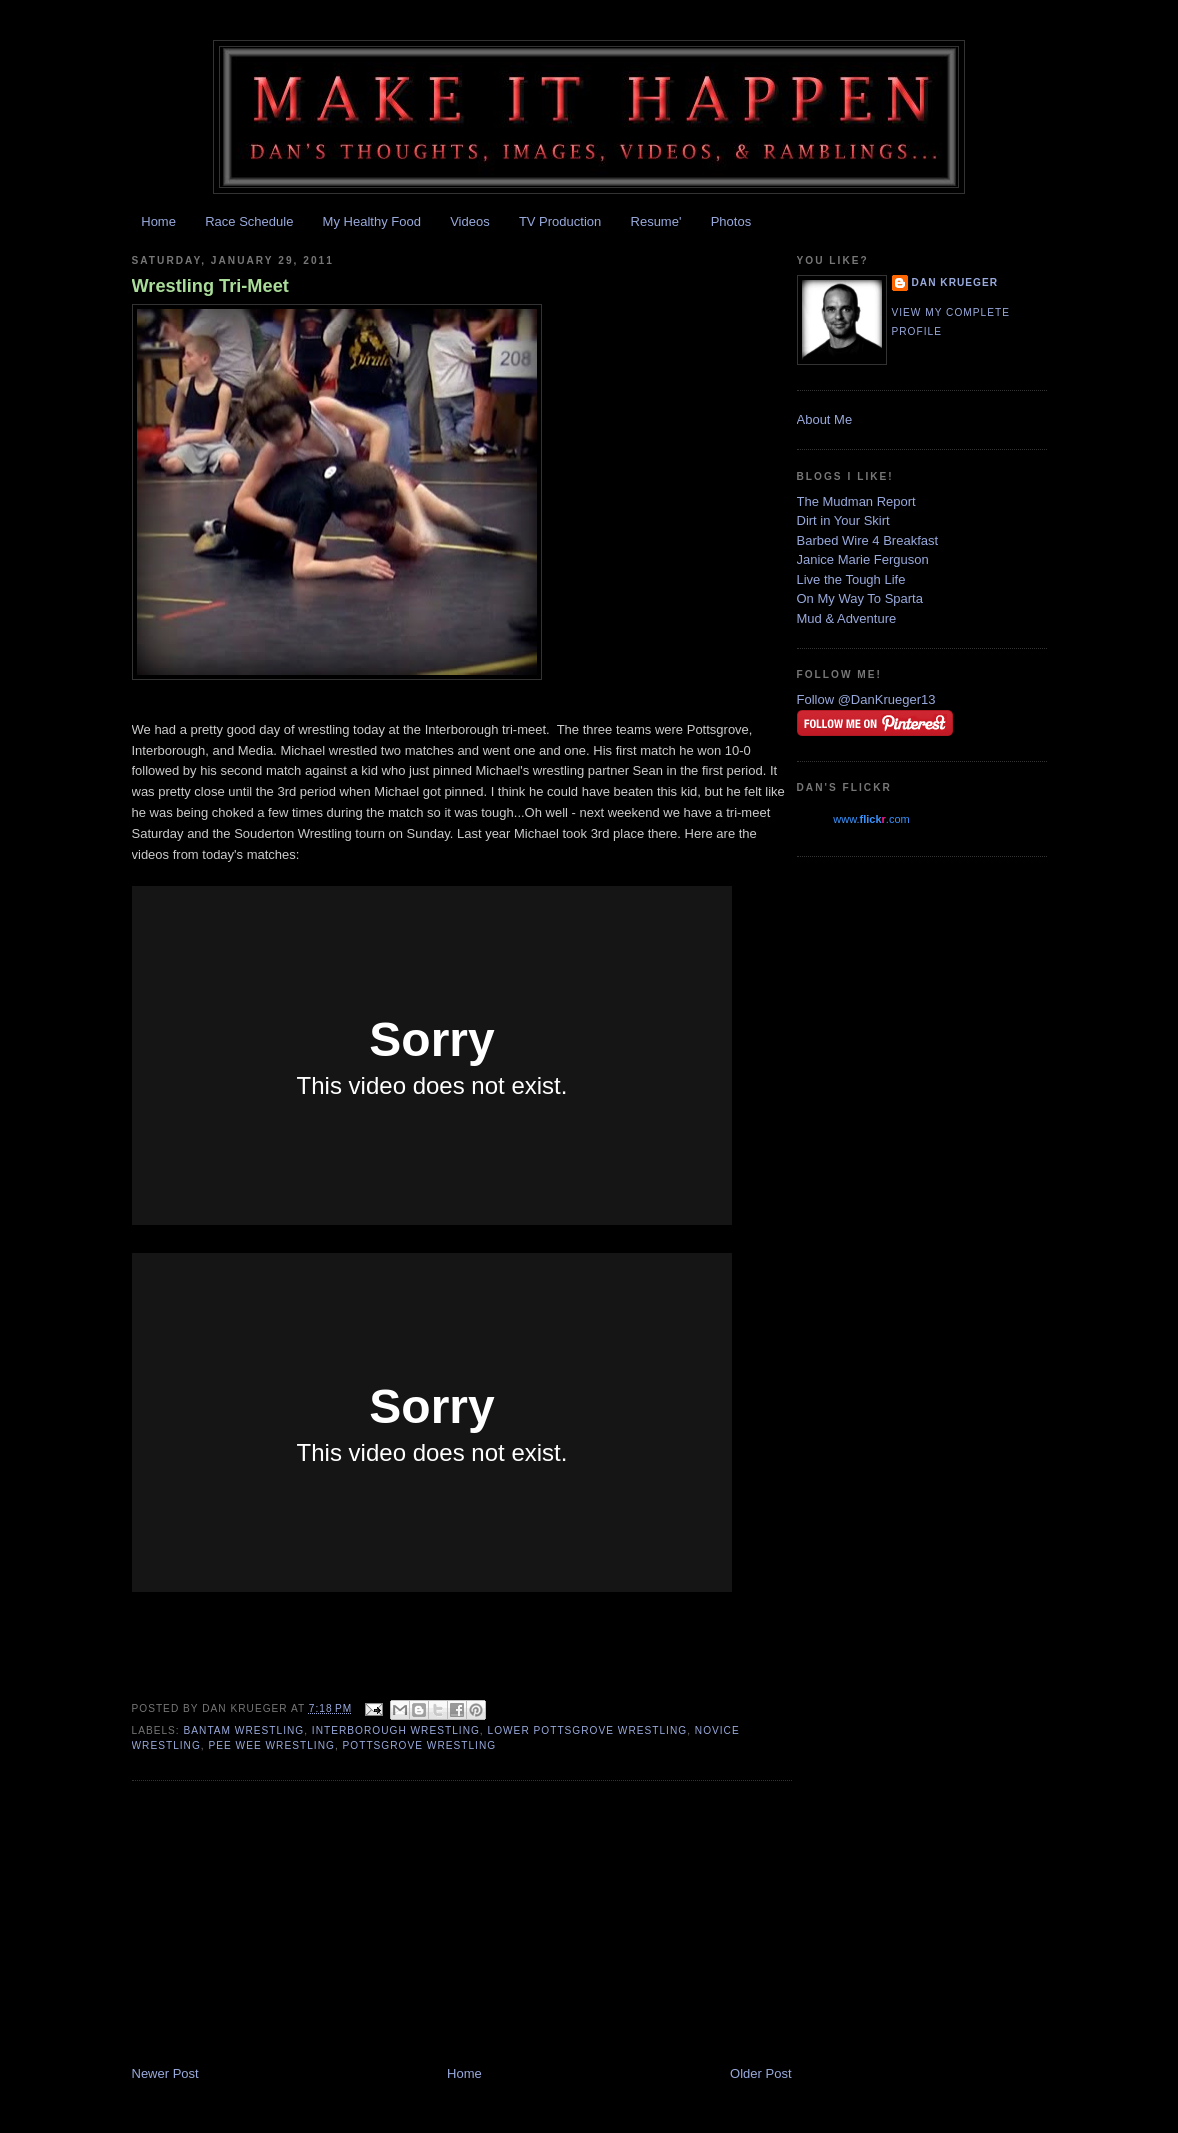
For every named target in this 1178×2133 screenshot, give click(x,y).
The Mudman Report (856, 501)
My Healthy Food (372, 221)
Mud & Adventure (847, 618)
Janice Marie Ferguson (863, 559)
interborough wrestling (396, 1730)
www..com (871, 819)
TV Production (560, 221)
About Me (825, 419)
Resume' (656, 221)
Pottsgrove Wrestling (420, 1745)
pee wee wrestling (271, 1745)
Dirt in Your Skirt (843, 520)
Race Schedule (249, 221)
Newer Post (165, 2073)
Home (158, 221)
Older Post (760, 2073)
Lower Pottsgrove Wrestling (588, 1730)
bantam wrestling (244, 1730)
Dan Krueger (955, 282)
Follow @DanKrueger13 (866, 699)
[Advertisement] (282, 1925)
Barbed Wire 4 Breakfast (868, 540)
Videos (470, 221)
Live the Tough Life (851, 579)
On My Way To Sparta (860, 598)
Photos (731, 221)
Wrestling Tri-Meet (210, 286)
